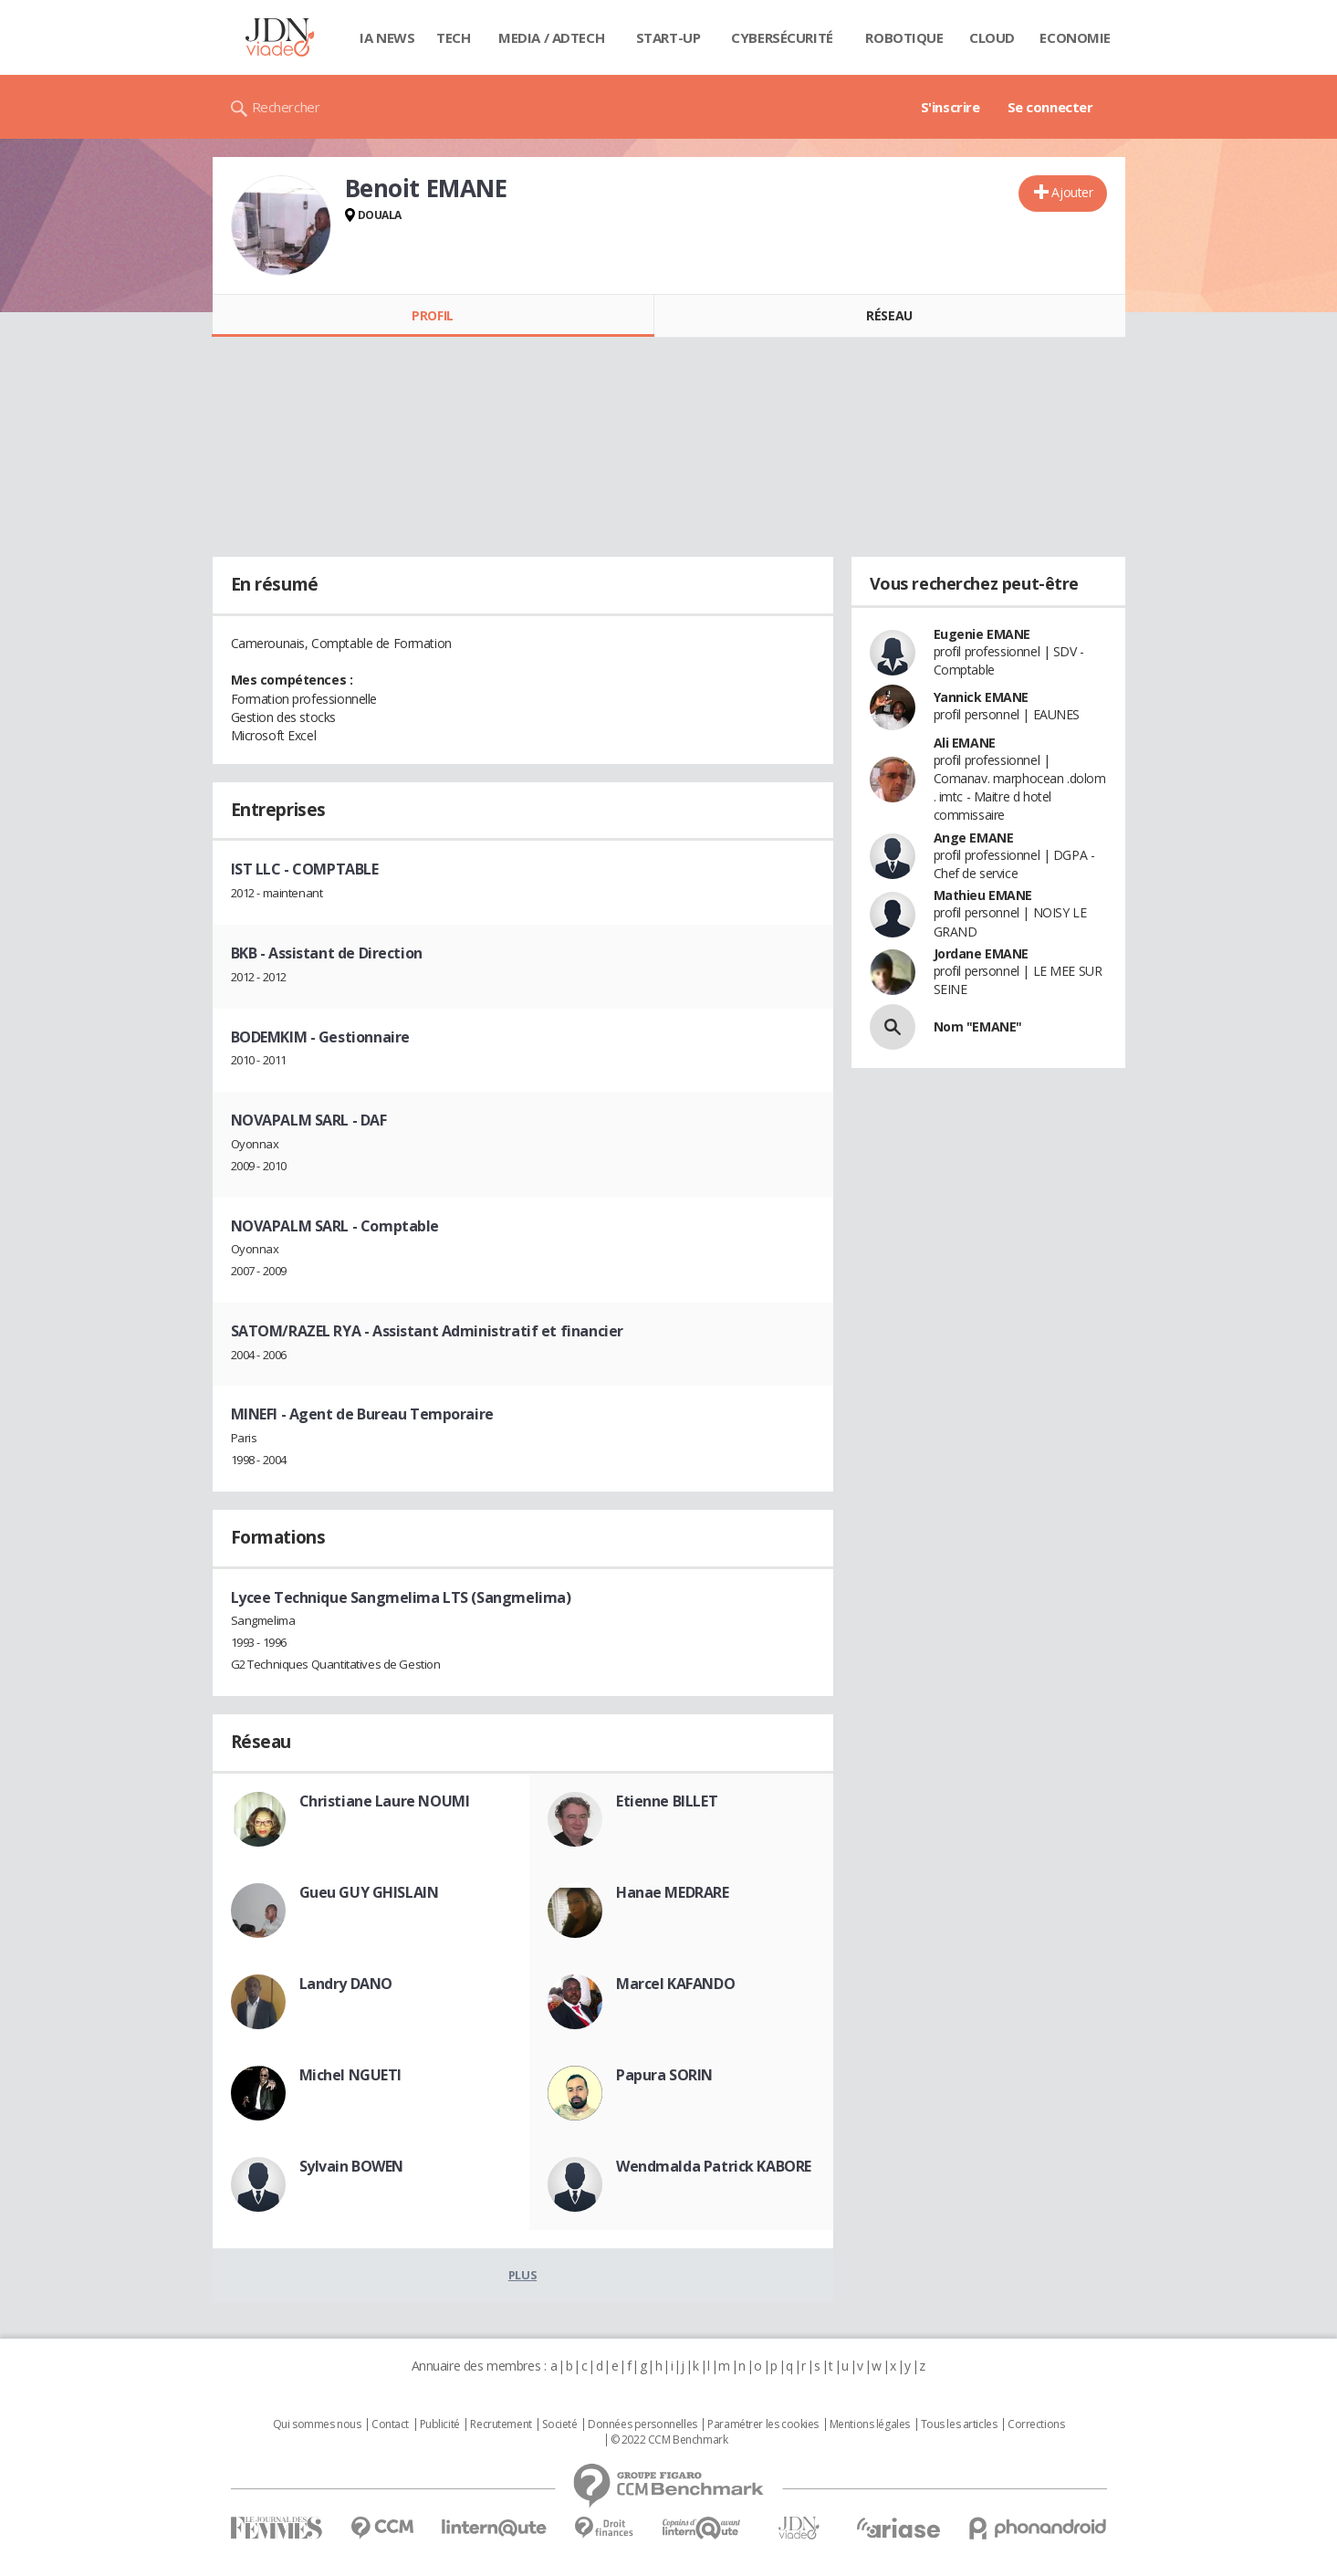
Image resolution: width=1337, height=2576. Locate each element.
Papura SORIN (664, 2075)
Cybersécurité (782, 37)
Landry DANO (345, 1984)
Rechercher (286, 107)
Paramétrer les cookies (763, 2424)
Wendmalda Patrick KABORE (713, 2166)
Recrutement (500, 2424)
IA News (387, 37)
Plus (522, 2275)
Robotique (904, 37)
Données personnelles (642, 2424)
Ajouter (1071, 192)
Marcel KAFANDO (675, 1984)
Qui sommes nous (317, 2424)
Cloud (992, 37)
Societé (559, 2424)
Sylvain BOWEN (351, 2166)
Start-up (668, 37)
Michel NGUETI (350, 2075)
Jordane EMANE (981, 953)
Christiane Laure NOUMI (384, 1801)
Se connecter (1050, 107)
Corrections (1036, 2424)
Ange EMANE (974, 837)
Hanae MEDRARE (672, 1892)
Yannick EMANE (981, 697)
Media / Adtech (551, 37)
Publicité (440, 2424)
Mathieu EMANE (983, 895)
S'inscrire (950, 107)
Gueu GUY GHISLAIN (369, 1892)
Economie (1075, 37)
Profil (432, 315)
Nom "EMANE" (978, 1026)
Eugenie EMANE (982, 634)
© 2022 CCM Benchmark (669, 2440)
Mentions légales (870, 2424)
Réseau (889, 315)
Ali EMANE (965, 742)
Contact (390, 2424)
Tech (453, 37)
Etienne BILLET (666, 1801)
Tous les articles (959, 2424)
